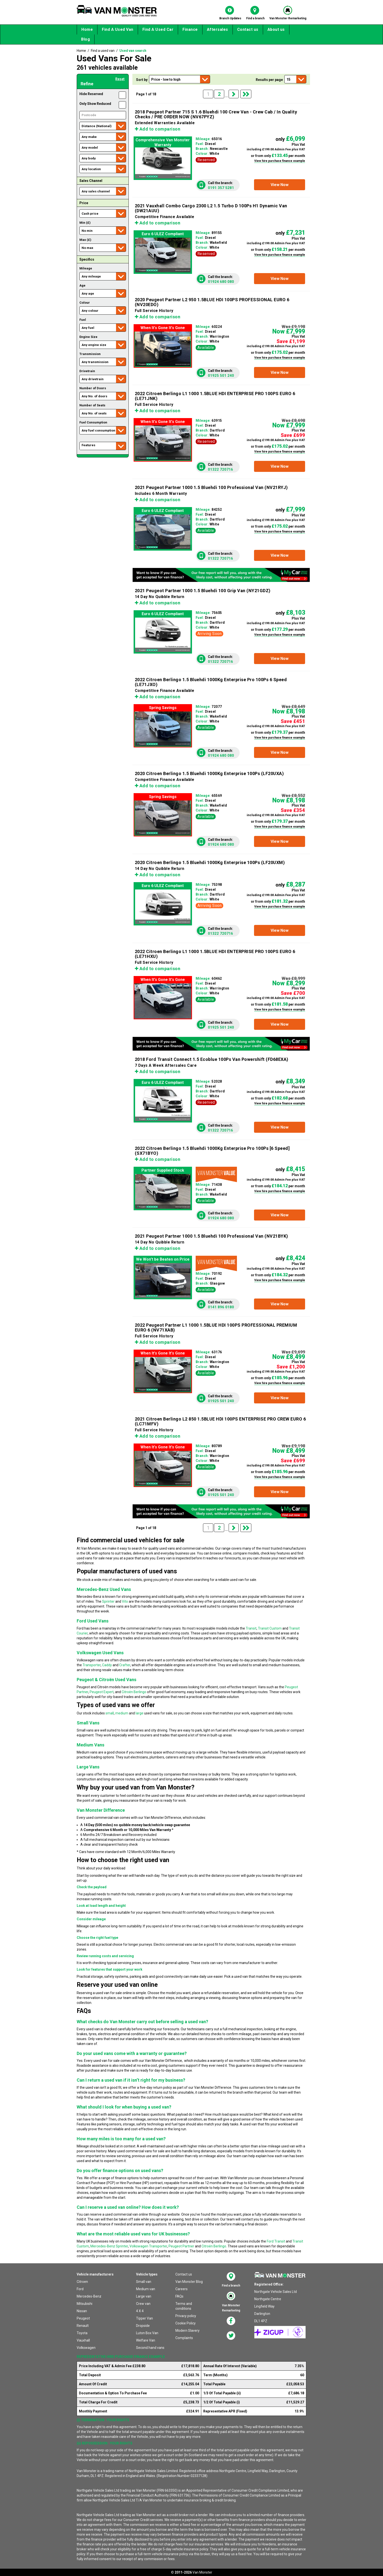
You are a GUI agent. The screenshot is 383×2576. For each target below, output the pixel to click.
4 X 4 (140, 2311)
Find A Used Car (158, 29)
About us (276, 29)
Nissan (82, 2311)
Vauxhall (83, 2340)
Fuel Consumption (93, 422)
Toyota (82, 2333)
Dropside (143, 2326)
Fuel (82, 320)
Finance (190, 29)
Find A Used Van (117, 29)
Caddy (107, 1665)
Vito (125, 1601)
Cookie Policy (185, 2323)
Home (87, 29)
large (139, 1713)
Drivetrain (87, 371)
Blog (85, 39)
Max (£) (85, 240)
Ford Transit (276, 2241)
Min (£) (85, 222)
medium (121, 1713)
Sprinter (108, 1601)
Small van (143, 2282)
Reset (120, 79)
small (110, 1713)
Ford (80, 2289)
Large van (143, 2296)
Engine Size (88, 337)
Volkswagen (86, 2348)
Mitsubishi (84, 2304)
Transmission (90, 354)
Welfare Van (145, 2340)
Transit (251, 1628)
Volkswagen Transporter (148, 2246)
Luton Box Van (147, 2333)
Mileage (85, 268)
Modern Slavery (187, 2330)
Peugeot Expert (102, 1692)
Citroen (82, 2282)
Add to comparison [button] (158, 129)
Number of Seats (92, 405)
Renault (83, 2326)
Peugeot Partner (181, 2246)
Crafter (124, 1665)
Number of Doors (92, 388)
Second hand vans (150, 2348)
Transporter (92, 1665)
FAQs (179, 2296)
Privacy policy (185, 2316)
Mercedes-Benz (89, 2296)
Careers (181, 2289)
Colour (84, 302)
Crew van (143, 2304)
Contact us (247, 29)
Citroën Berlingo (134, 1692)
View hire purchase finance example (279, 161)
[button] (279, 184)
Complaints (184, 2338)
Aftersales (217, 29)
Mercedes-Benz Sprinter (109, 2246)
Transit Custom (270, 1628)
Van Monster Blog (189, 2282)
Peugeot (83, 2318)
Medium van (145, 2289)
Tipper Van (144, 2318)
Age (82, 285)
